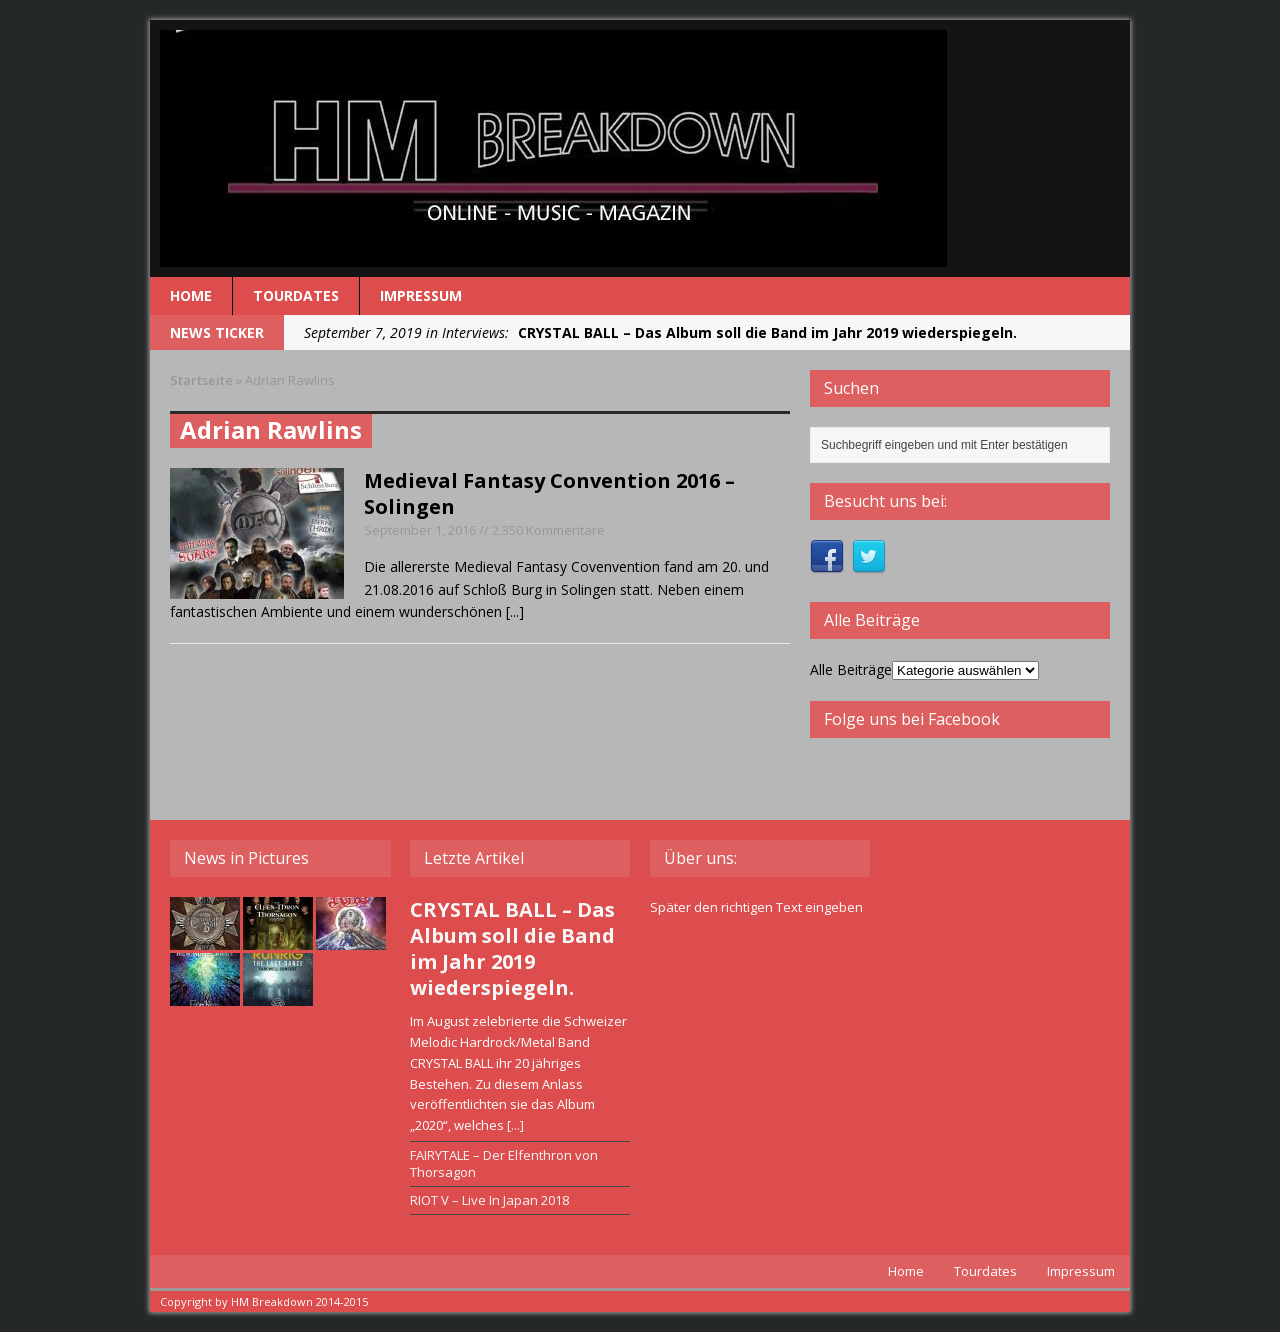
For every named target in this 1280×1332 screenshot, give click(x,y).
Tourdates (296, 295)
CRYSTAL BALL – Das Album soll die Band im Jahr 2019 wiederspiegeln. (512, 948)
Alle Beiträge (851, 669)
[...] (515, 611)
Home (191, 295)
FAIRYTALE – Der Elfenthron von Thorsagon (504, 1163)
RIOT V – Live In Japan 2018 (489, 1200)
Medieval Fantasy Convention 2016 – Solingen (549, 493)
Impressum (421, 295)
